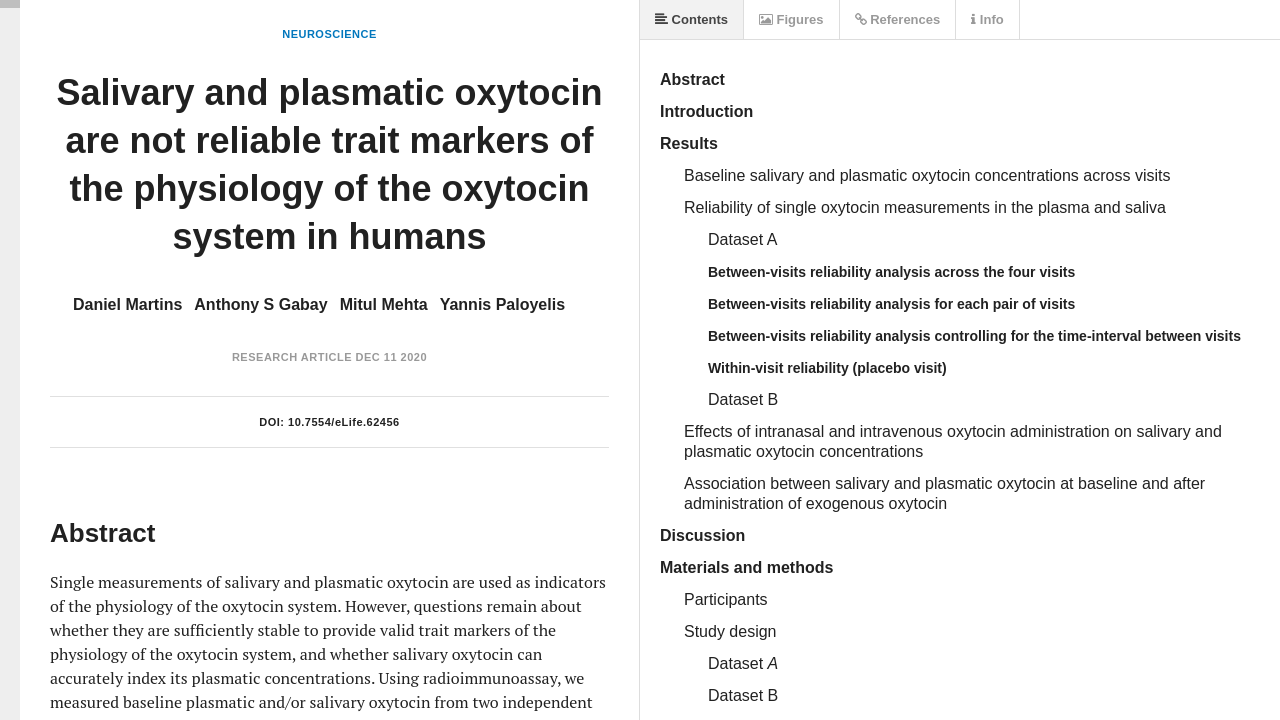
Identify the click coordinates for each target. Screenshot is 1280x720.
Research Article (292, 357)
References (898, 19)
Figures (791, 19)
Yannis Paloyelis (502, 304)
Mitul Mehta (384, 304)
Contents (691, 19)
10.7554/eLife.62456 (344, 422)
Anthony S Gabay (260, 304)
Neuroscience (329, 34)
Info (987, 19)
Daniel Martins (127, 304)
